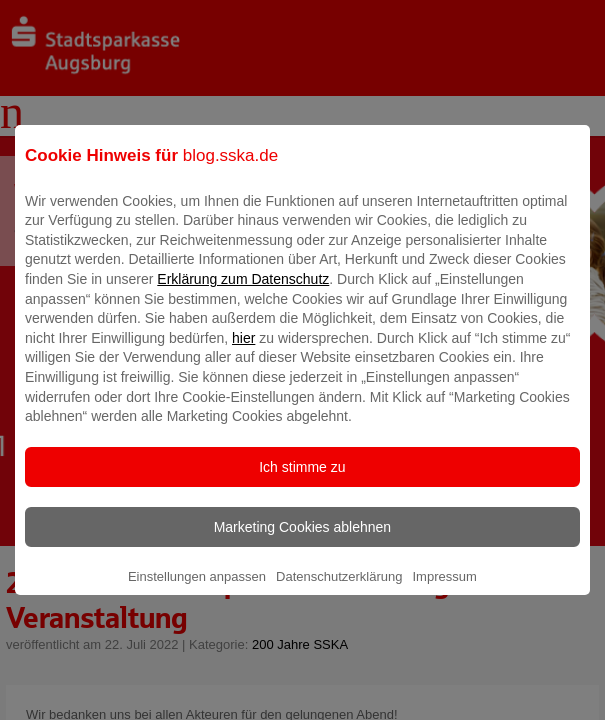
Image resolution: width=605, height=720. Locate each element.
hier (243, 352)
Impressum (444, 590)
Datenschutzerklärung (339, 590)
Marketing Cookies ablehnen (302, 541)
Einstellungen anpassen (197, 590)
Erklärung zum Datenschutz (243, 293)
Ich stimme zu (302, 481)
